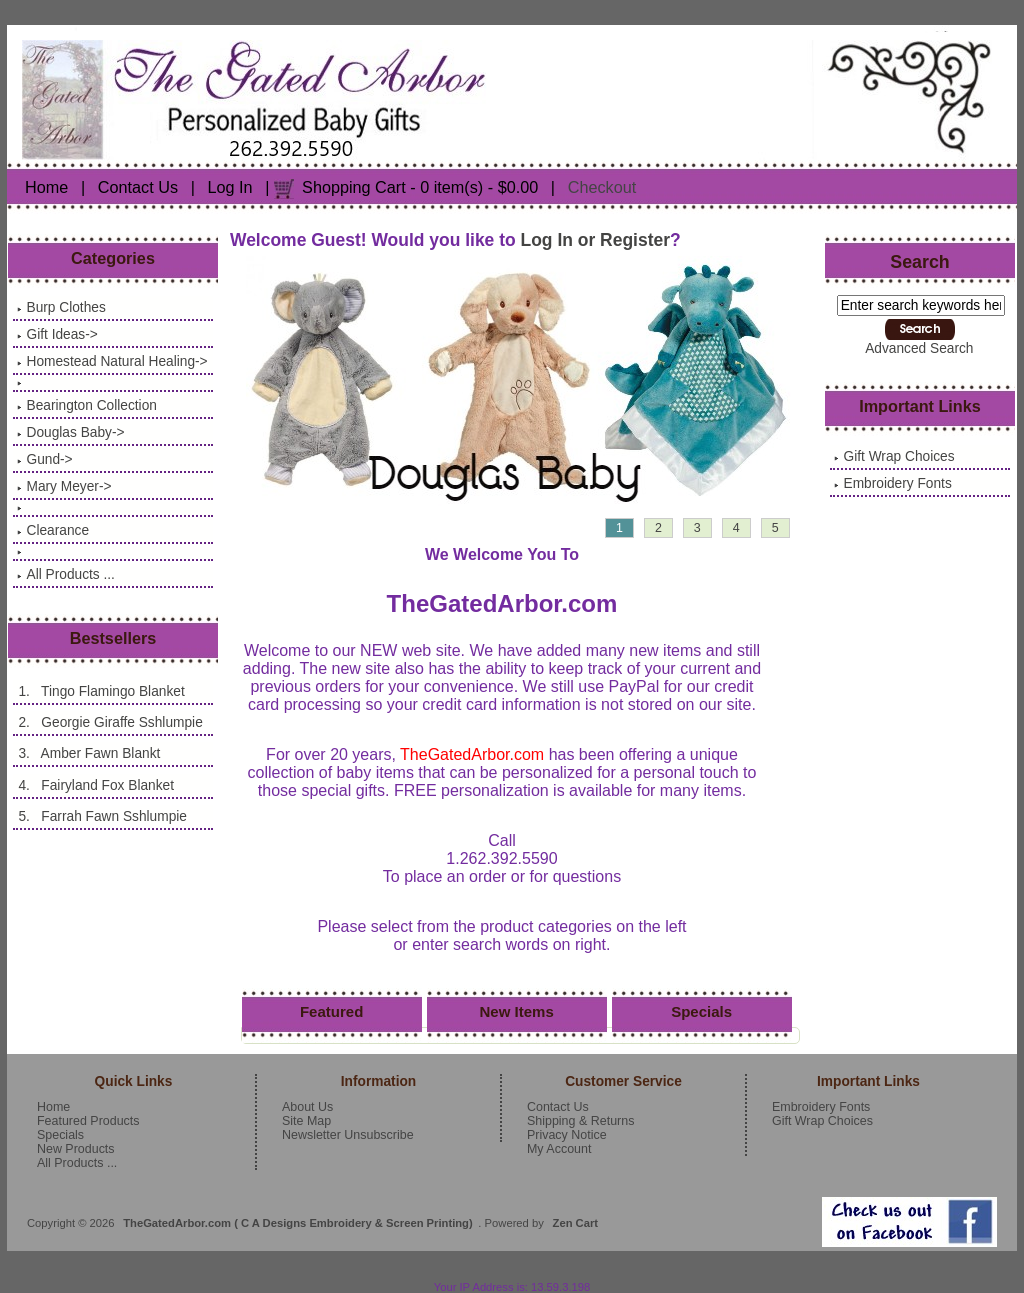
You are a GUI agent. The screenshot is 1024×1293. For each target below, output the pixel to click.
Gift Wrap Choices (894, 456)
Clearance (53, 530)
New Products (76, 1149)
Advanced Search (919, 348)
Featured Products (88, 1121)
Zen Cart (576, 1223)
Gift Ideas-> (57, 334)
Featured (331, 1011)
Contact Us (138, 187)
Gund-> (44, 459)
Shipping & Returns (580, 1121)
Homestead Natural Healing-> (112, 361)
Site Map (306, 1121)
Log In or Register (595, 240)
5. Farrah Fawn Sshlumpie (102, 816)
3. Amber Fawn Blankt (88, 753)
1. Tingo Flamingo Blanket (100, 691)
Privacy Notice (567, 1135)
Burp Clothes (61, 307)
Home (46, 187)
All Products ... (65, 574)
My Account (559, 1149)
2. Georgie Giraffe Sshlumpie (109, 722)
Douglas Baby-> (70, 432)
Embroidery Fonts (892, 483)
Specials (701, 1011)
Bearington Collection (86, 405)
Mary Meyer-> (64, 486)
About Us (307, 1107)
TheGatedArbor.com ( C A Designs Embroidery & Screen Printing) (298, 1223)
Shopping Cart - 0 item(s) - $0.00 (420, 187)
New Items (517, 1011)
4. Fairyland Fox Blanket (95, 785)
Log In (230, 187)
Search (919, 262)
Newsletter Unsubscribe (348, 1135)
